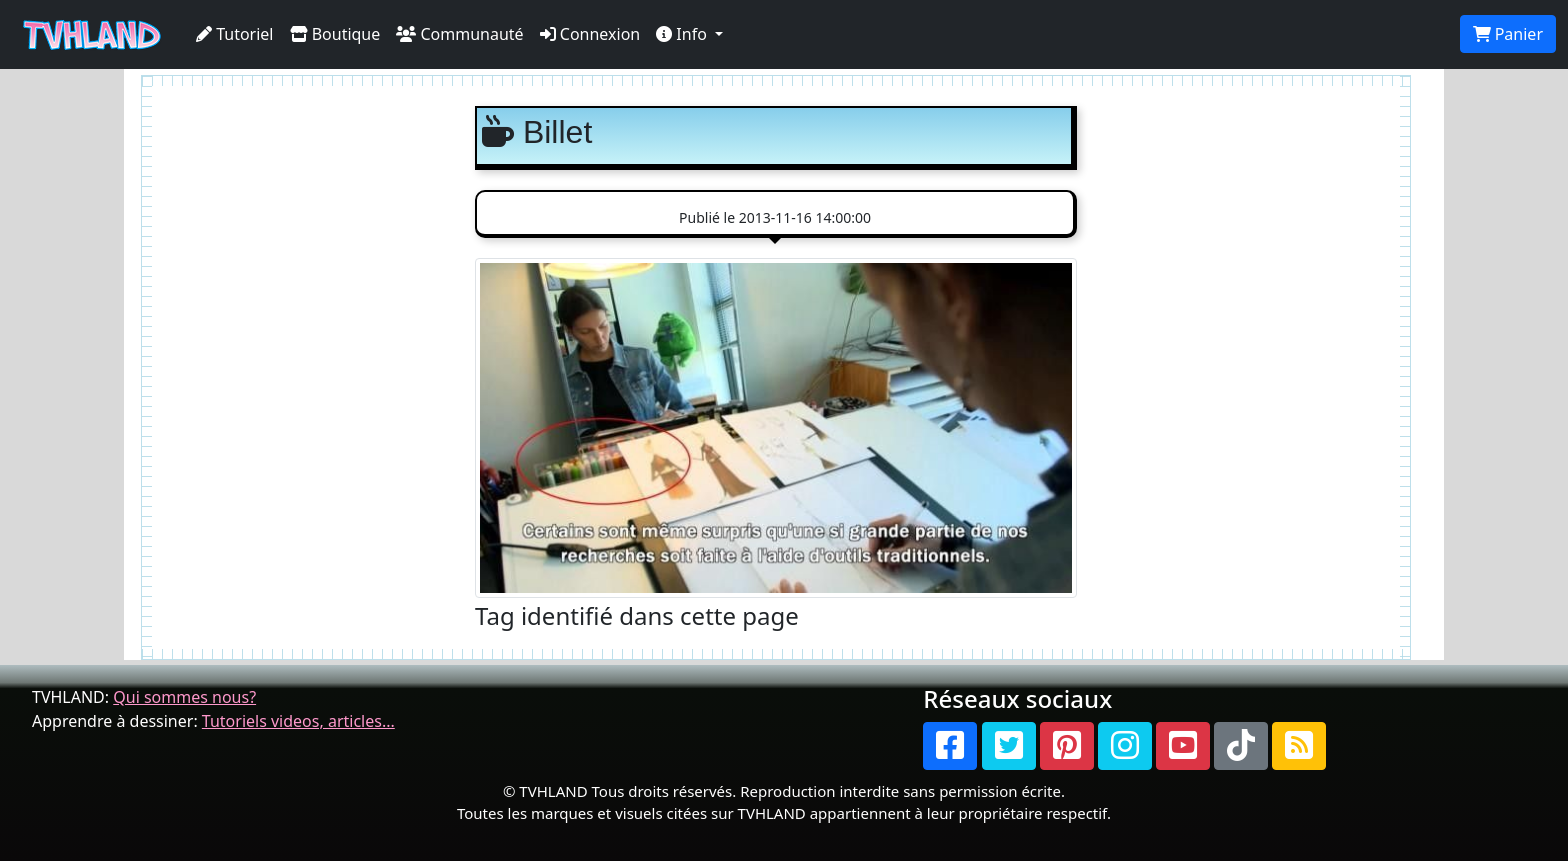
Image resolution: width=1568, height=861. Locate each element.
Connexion (590, 34)
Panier (1508, 34)
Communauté (459, 34)
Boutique (335, 34)
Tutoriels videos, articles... (298, 721)
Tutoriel (235, 34)
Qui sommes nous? (184, 697)
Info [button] (683, 34)
